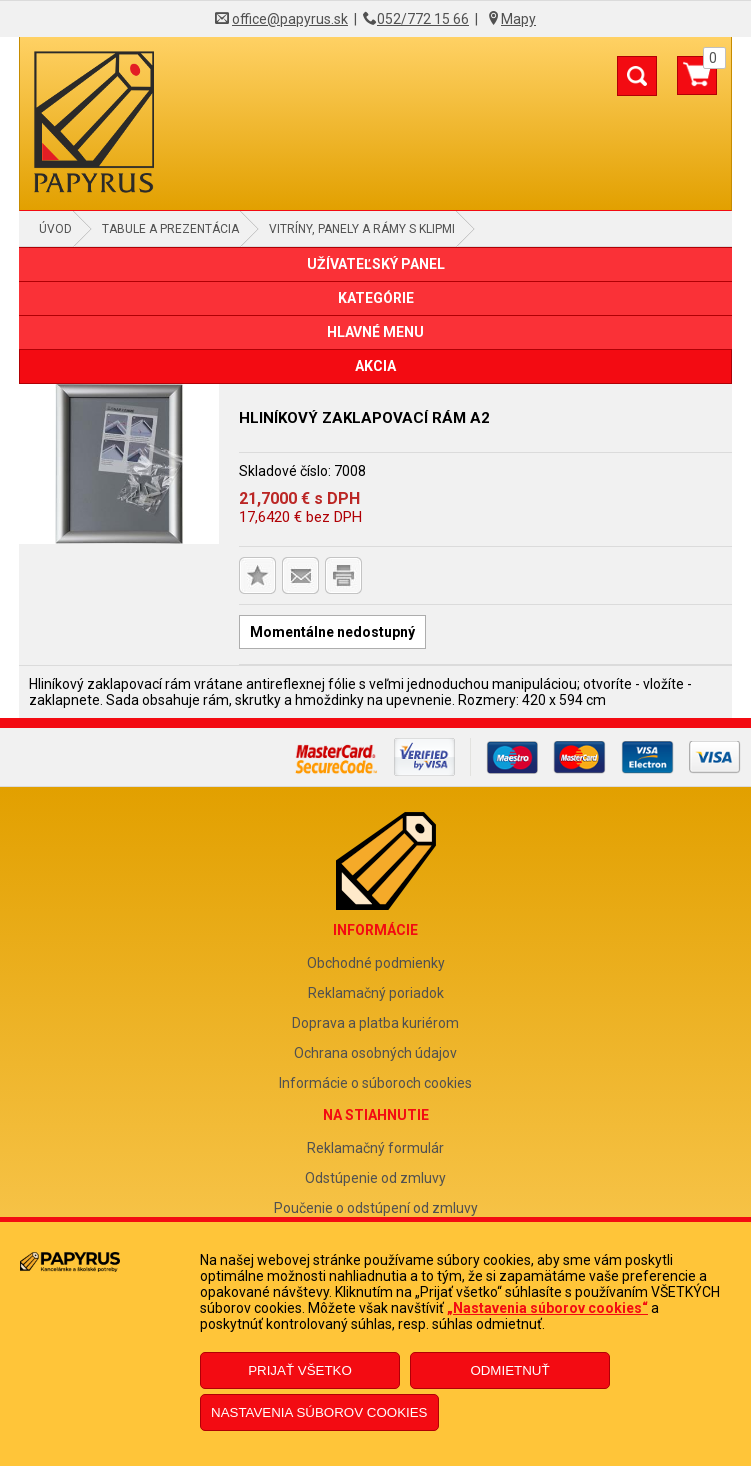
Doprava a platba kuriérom (375, 1023)
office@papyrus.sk (290, 19)
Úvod (55, 229)
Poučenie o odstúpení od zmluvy (376, 1208)
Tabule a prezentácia (170, 229)
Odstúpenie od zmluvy (375, 1178)
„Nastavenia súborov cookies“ (547, 1308)
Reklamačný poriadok (376, 993)
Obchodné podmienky (376, 963)
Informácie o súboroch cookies (375, 1083)
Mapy (518, 19)
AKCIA (375, 366)
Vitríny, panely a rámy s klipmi (362, 229)
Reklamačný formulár (375, 1148)
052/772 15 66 (423, 19)
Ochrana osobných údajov (375, 1053)
